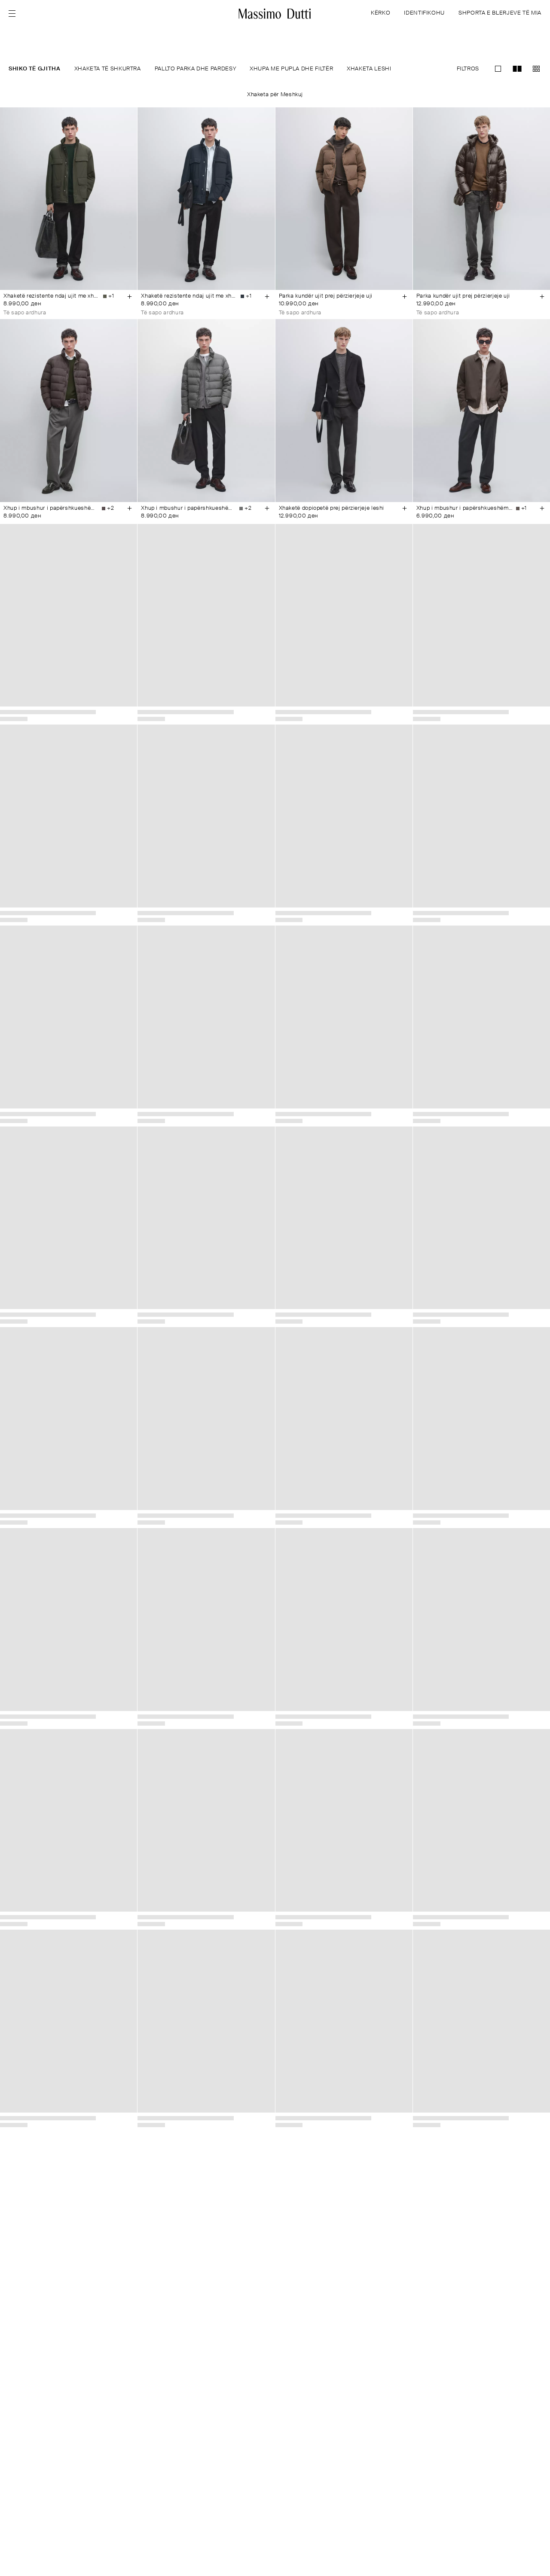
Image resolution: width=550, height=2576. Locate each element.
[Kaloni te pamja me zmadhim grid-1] (498, 68)
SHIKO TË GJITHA (35, 69)
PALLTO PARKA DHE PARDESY (195, 69)
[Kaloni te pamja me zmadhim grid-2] (517, 68)
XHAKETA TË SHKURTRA (107, 69)
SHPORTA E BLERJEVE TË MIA (499, 13)
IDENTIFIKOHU (424, 13)
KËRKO (380, 13)
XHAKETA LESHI (369, 69)
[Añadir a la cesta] (129, 296)
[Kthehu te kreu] (274, 13)
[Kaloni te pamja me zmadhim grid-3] (536, 68)
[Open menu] (15, 13)
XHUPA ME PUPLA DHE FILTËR (291, 69)
